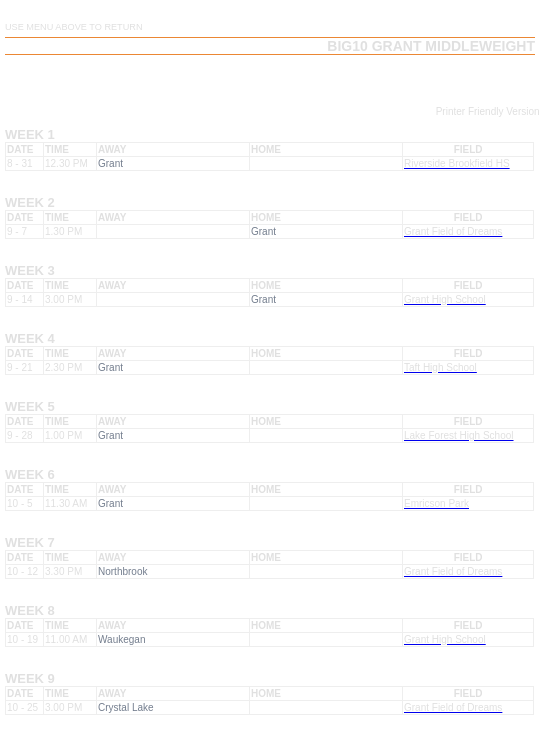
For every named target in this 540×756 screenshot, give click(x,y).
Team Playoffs (337, 78)
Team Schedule (131, 78)
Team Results (235, 78)
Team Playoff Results (463, 78)
